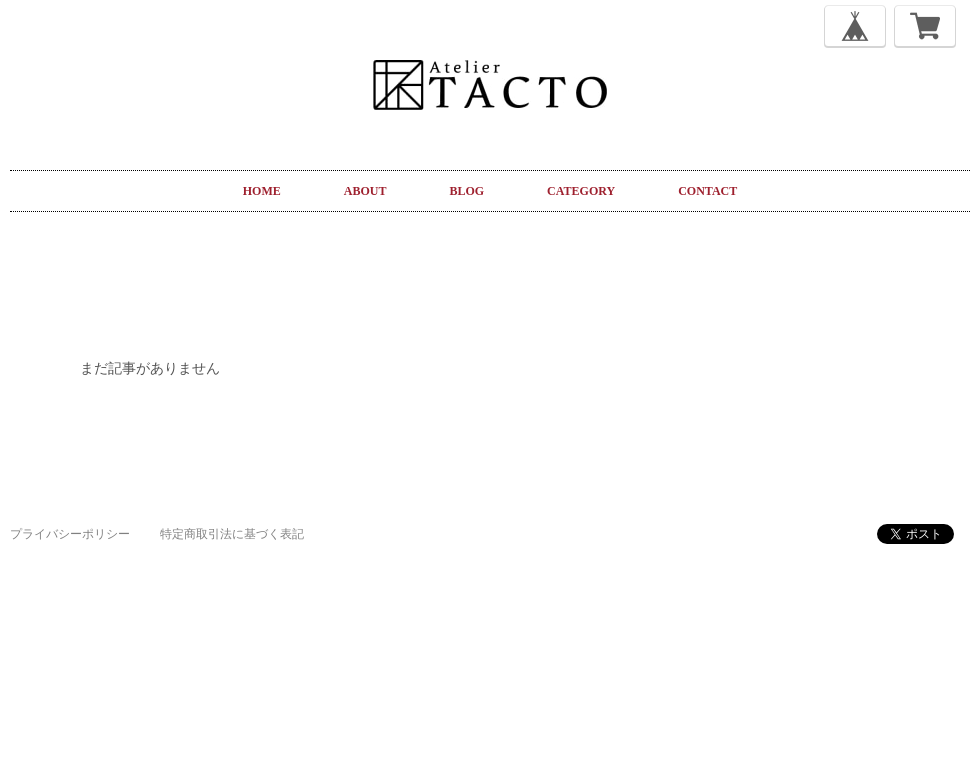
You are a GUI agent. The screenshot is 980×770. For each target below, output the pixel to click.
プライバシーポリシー (70, 534)
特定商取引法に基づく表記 (232, 534)
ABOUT (365, 191)
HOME (262, 191)
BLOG (466, 191)
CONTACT (707, 191)
